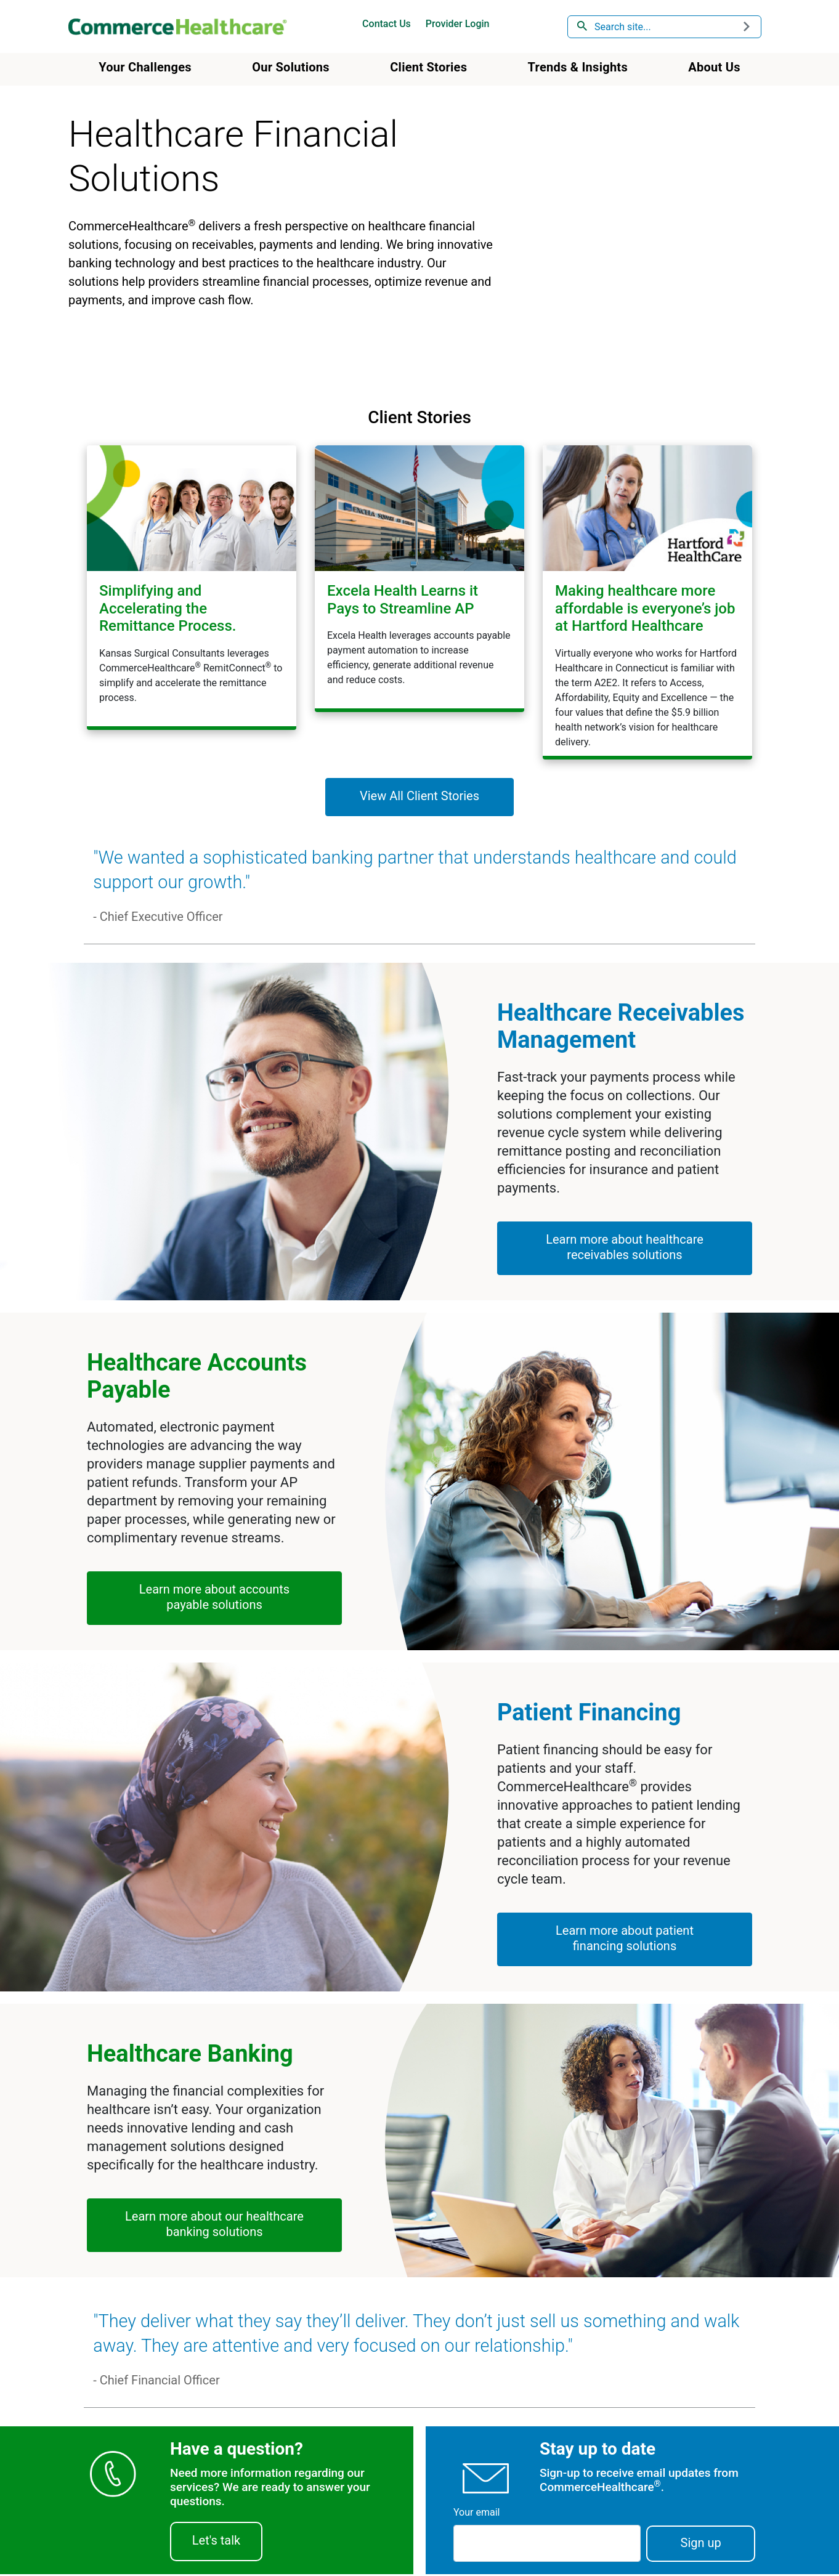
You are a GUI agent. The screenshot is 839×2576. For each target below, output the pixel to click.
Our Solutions (291, 67)
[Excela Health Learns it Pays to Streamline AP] (419, 578)
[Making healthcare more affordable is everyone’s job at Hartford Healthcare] (647, 601)
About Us (714, 67)
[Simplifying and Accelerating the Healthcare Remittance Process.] (191, 586)
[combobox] (664, 27)
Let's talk (216, 2542)
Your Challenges (145, 67)
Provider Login (458, 24)
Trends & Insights (578, 67)
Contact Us (386, 24)
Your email (476, 2514)
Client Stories (428, 67)
